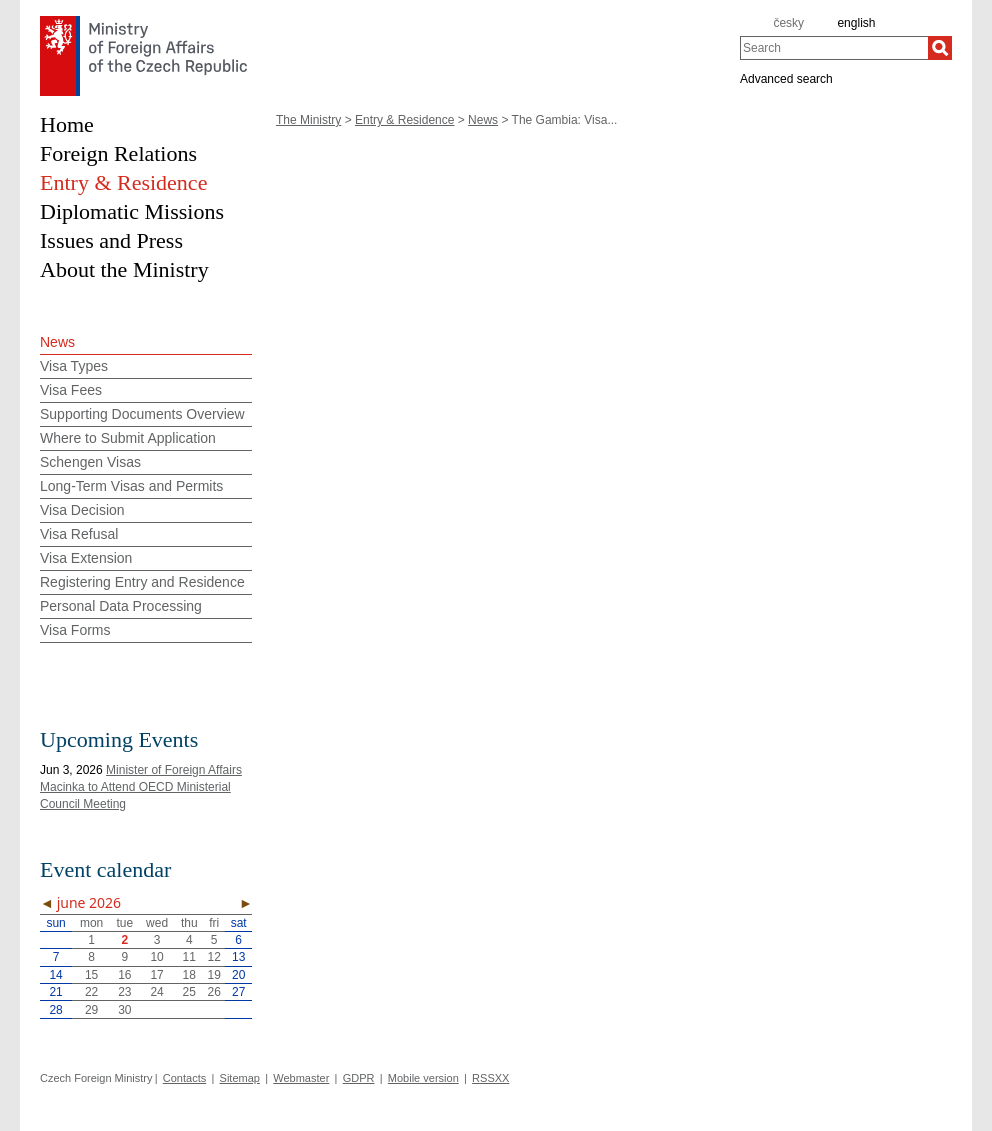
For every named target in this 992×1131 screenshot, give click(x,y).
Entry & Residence (404, 120)
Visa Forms (75, 630)
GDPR (359, 1078)
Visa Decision (82, 510)
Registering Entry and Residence (142, 582)
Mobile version (423, 1078)
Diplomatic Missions (132, 211)
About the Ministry (124, 269)
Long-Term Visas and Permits (131, 486)
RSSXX (490, 1078)
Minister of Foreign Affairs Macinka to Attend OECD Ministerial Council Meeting (141, 787)
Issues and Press (111, 240)
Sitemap (240, 1078)
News (483, 120)
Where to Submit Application (128, 438)
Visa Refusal (79, 534)
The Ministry (308, 120)
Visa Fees (71, 390)
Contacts (184, 1078)
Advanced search (786, 78)
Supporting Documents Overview (142, 414)
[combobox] (834, 48)
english (856, 23)
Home (67, 124)
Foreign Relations (118, 153)
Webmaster (301, 1078)
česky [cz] (788, 23)
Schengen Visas (90, 462)
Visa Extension (86, 558)
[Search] (940, 48)
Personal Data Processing (121, 606)
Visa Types (74, 366)
